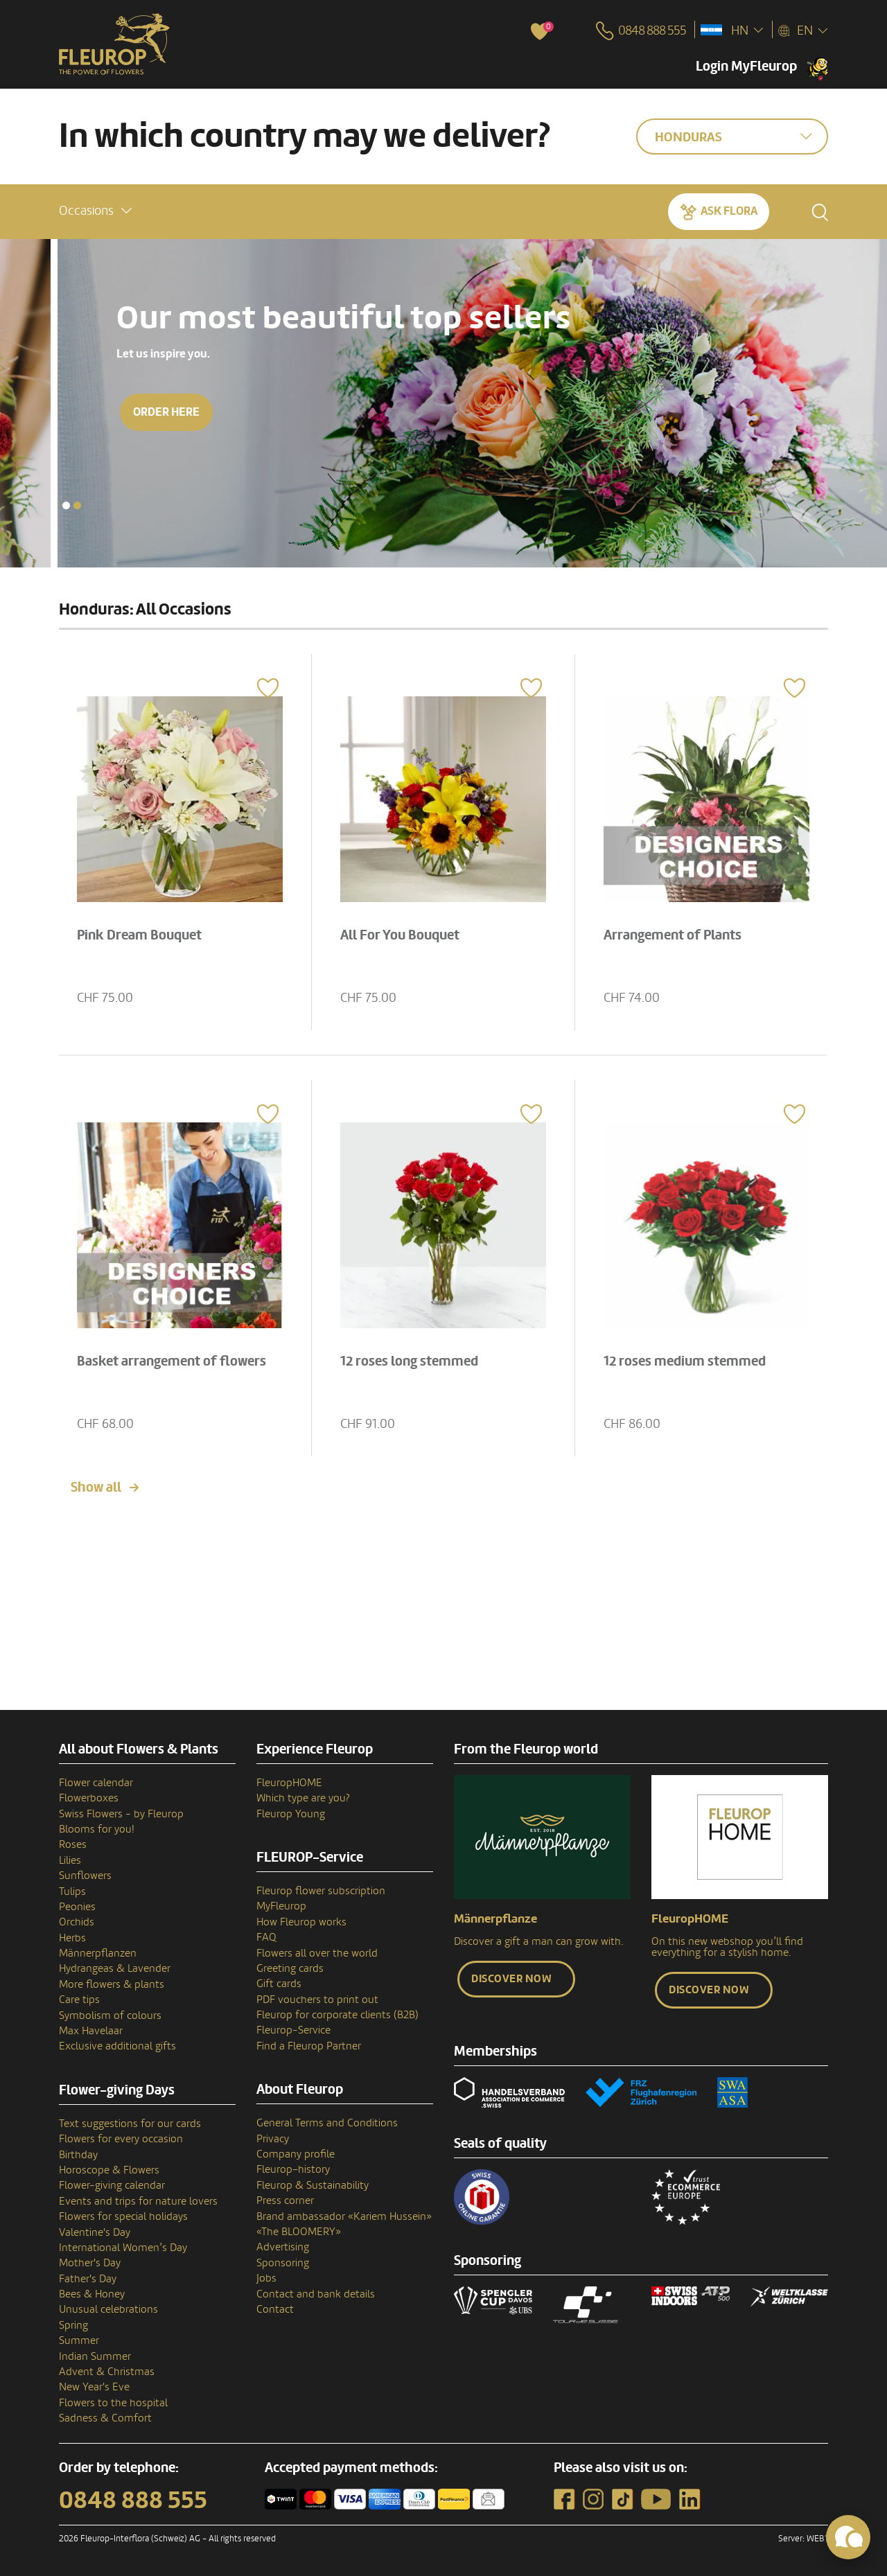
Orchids (76, 1922)
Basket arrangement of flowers (171, 1361)
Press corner (285, 2200)
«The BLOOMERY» (298, 2231)
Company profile (295, 2154)
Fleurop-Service (293, 2030)
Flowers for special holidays (123, 2216)
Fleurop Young (290, 1814)
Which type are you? (303, 1798)
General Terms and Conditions (327, 2123)
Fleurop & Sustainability (312, 2185)
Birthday (78, 2155)
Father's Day (87, 2279)
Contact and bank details (315, 2294)
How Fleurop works (301, 1922)
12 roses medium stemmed (685, 1361)
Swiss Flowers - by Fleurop (121, 1814)
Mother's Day (90, 2263)
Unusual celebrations (108, 2309)
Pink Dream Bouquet (139, 935)
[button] (95, 211)
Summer (79, 2340)
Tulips (72, 1891)
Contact (275, 2309)
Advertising (282, 2247)
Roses (73, 1844)
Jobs (266, 2278)
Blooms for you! (96, 1829)
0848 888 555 (133, 2500)
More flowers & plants (111, 1984)
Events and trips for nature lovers (138, 2201)
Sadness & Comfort (105, 2418)
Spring (73, 2325)
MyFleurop (281, 1906)
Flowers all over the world (317, 1953)
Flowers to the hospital (113, 2403)
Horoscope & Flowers (109, 2170)
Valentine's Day (94, 2232)
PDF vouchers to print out (317, 1999)
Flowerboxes (88, 1798)
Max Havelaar (91, 2030)
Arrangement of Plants (672, 935)
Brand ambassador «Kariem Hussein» (344, 2216)
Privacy (272, 2139)
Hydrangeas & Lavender (114, 1968)
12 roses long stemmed (409, 1361)
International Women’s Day (123, 2247)
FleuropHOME (289, 1782)
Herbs (72, 1938)
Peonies (77, 1906)
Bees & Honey (92, 2294)
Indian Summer (95, 2356)
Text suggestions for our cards (130, 2123)
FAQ (266, 1937)
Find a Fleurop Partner (308, 2046)
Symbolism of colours (110, 2015)
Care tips (79, 1999)
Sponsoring (282, 2263)
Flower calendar (96, 1782)
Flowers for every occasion (121, 2139)
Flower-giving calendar (112, 2185)
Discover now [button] (511, 1979)
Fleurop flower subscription (320, 1891)
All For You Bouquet (399, 935)
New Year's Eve (94, 2387)
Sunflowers (85, 1875)
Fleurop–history (293, 2169)
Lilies (70, 1860)
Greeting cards (290, 1968)
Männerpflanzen (98, 1953)
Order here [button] (109, 412)
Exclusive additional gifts (117, 2046)
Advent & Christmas (107, 2371)
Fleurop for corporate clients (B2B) (337, 2015)
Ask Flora (729, 211)
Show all (96, 1487)
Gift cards (278, 1983)
